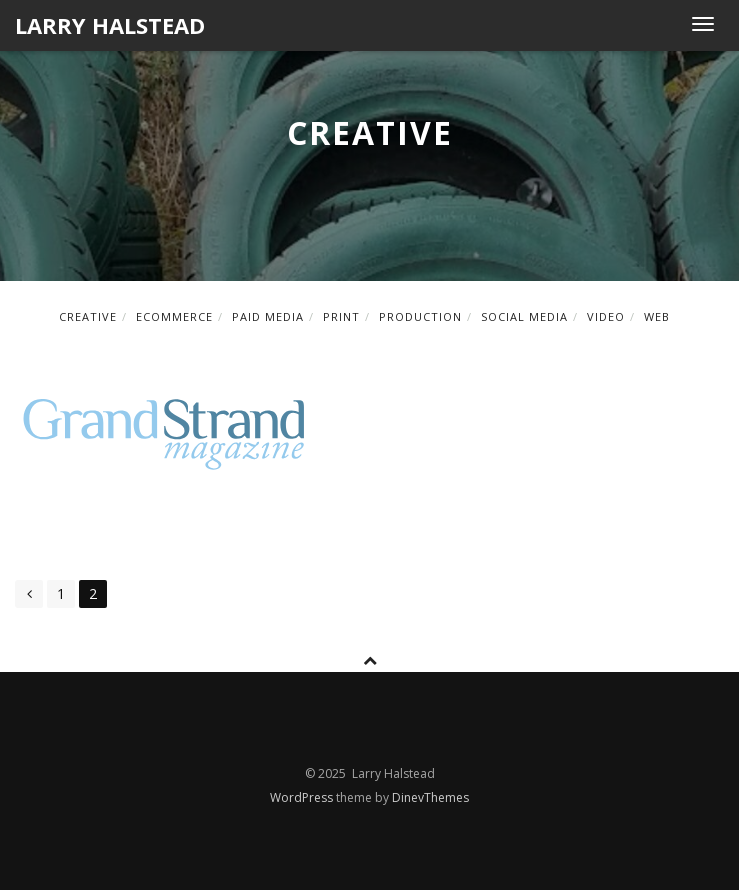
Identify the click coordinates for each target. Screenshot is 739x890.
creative (88, 316)
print (341, 316)
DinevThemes (430, 797)
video (606, 316)
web (657, 316)
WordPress (303, 797)
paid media (268, 316)
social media (524, 316)
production (420, 316)
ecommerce (174, 316)
